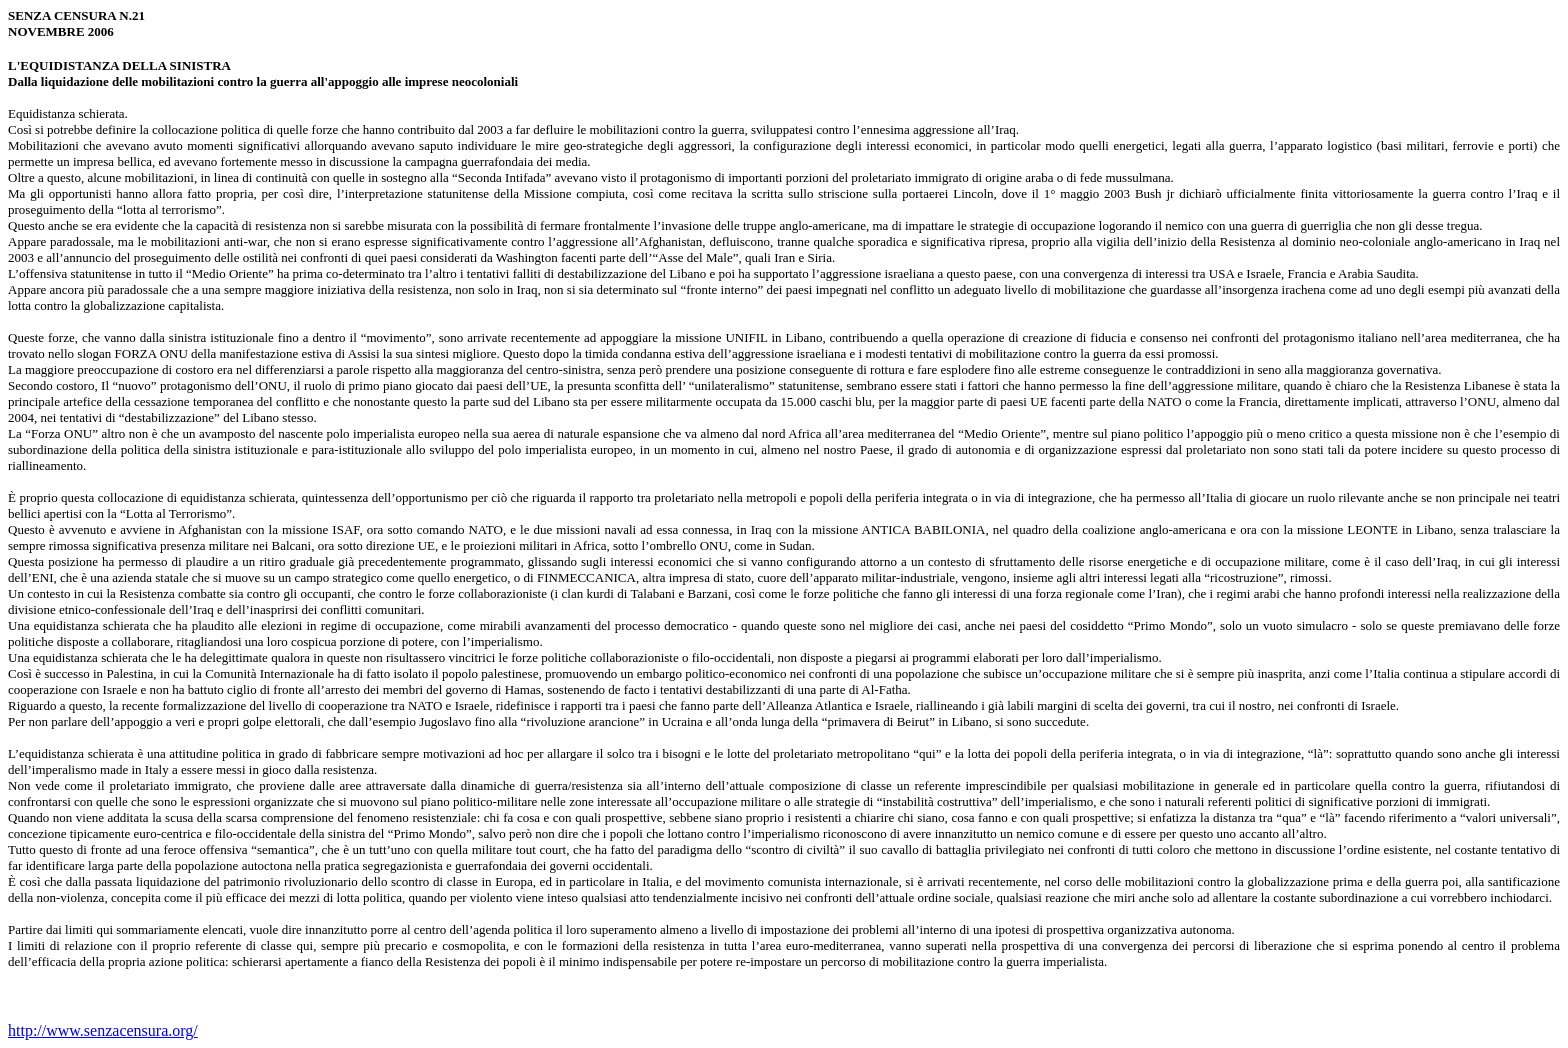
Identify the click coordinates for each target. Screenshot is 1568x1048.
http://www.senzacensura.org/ (103, 1030)
